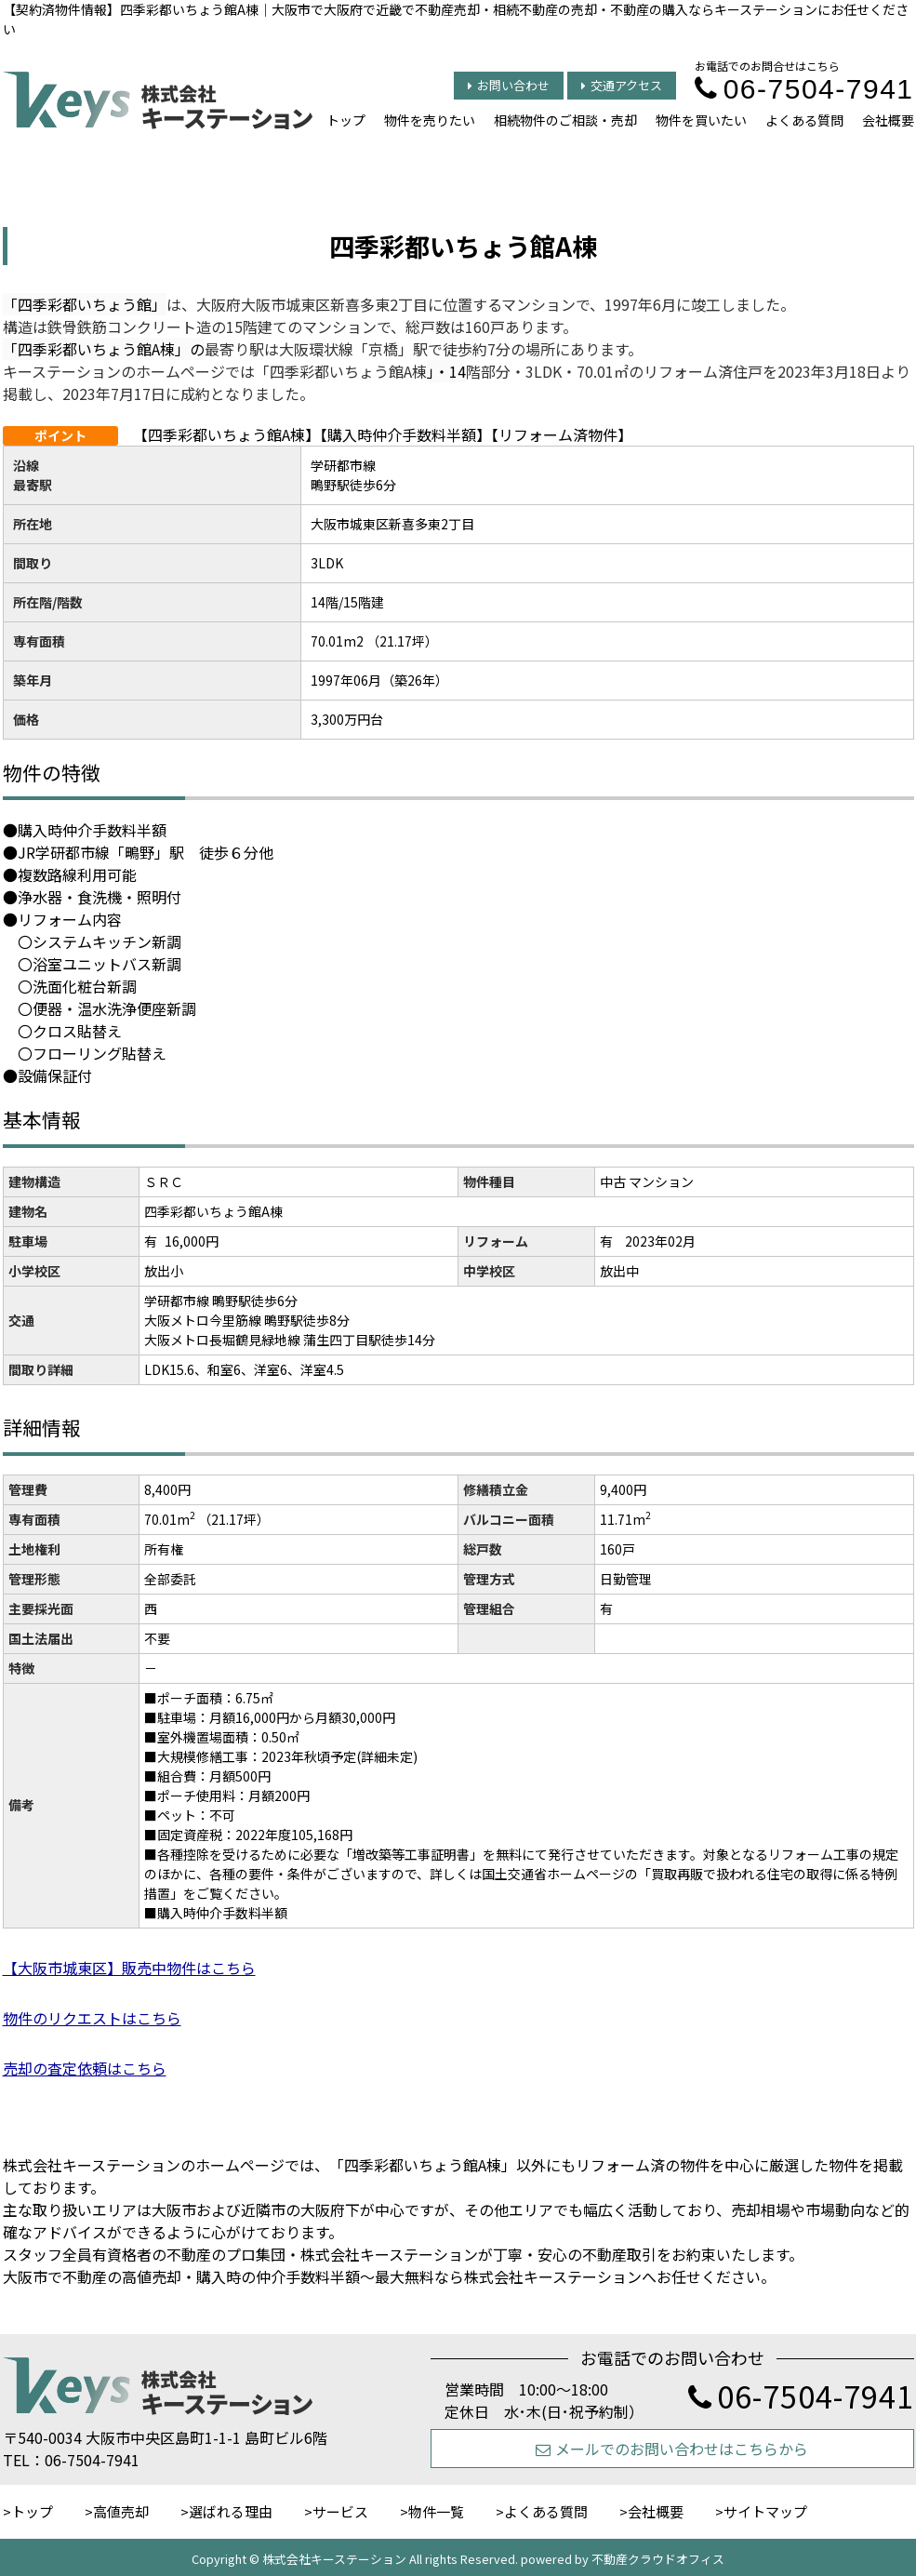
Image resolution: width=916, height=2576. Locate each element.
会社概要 (888, 120)
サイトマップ (765, 2511)
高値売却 (121, 2511)
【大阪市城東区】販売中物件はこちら (129, 1967)
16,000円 (192, 1241)
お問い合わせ (509, 85)
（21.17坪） (234, 1519)
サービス (340, 2511)
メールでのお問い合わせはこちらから (672, 2448)
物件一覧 (436, 2511)
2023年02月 (660, 1241)
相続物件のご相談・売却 (565, 120)
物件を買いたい (701, 120)
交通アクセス (621, 85)
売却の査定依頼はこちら (84, 2068)
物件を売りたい (429, 120)
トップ (345, 120)
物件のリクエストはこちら (92, 2018)
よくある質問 (804, 120)
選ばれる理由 (230, 2511)
